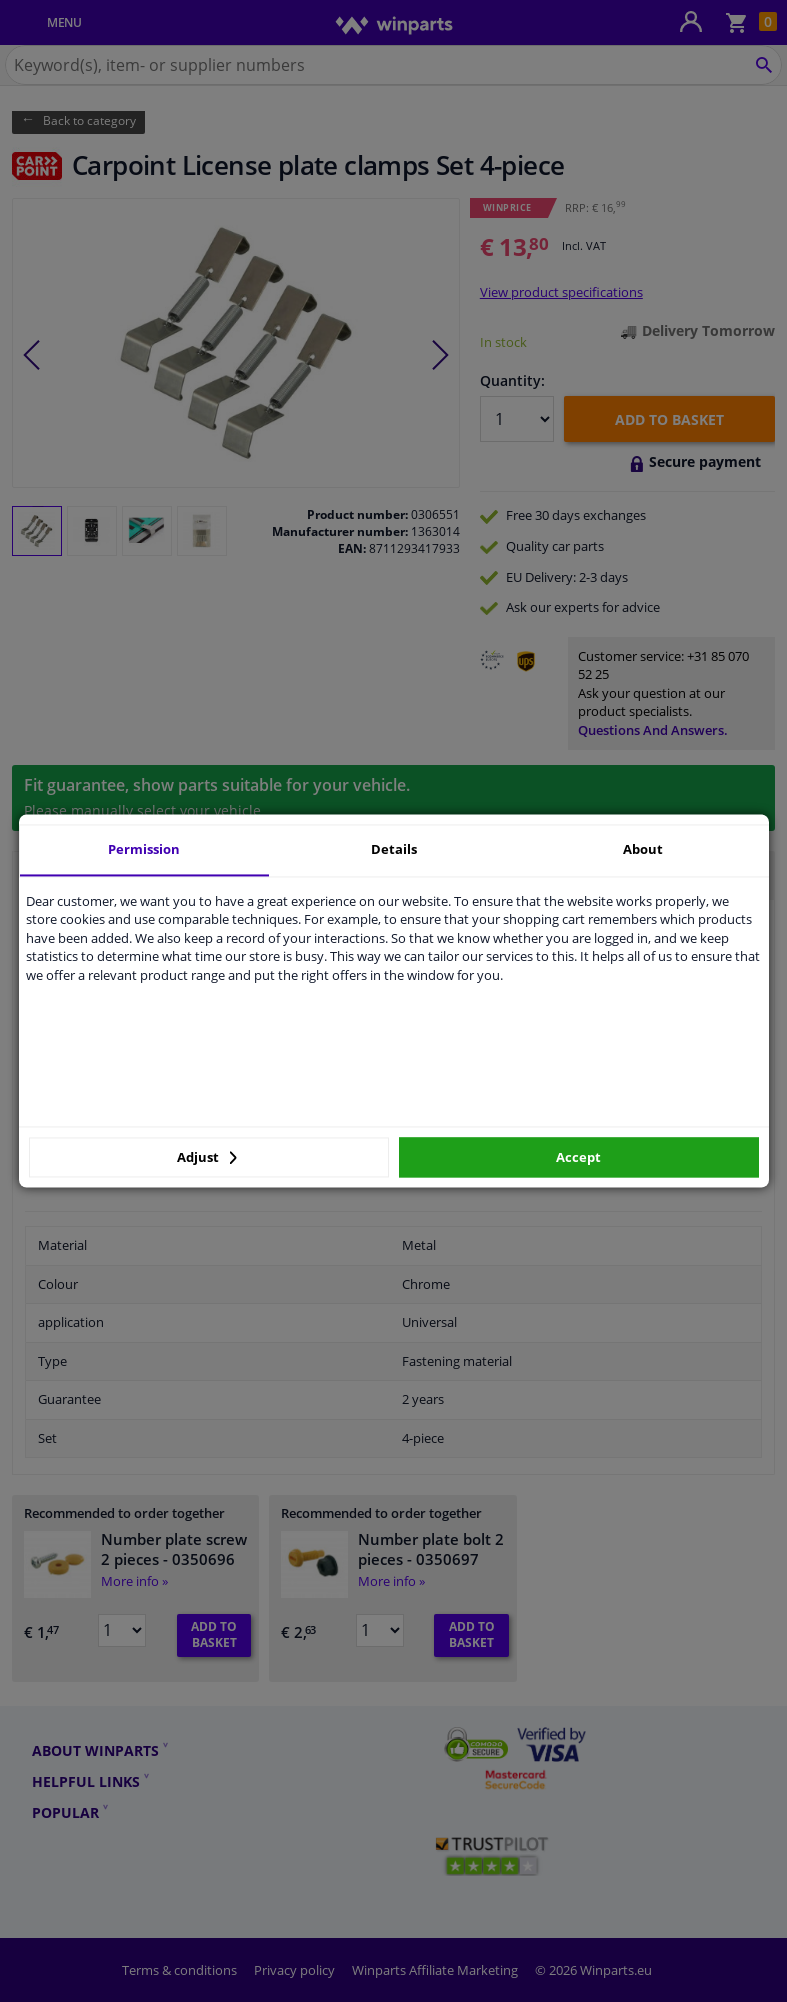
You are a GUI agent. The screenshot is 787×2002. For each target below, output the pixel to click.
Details (394, 849)
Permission (144, 849)
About (643, 849)
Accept (578, 1157)
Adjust (207, 1157)
